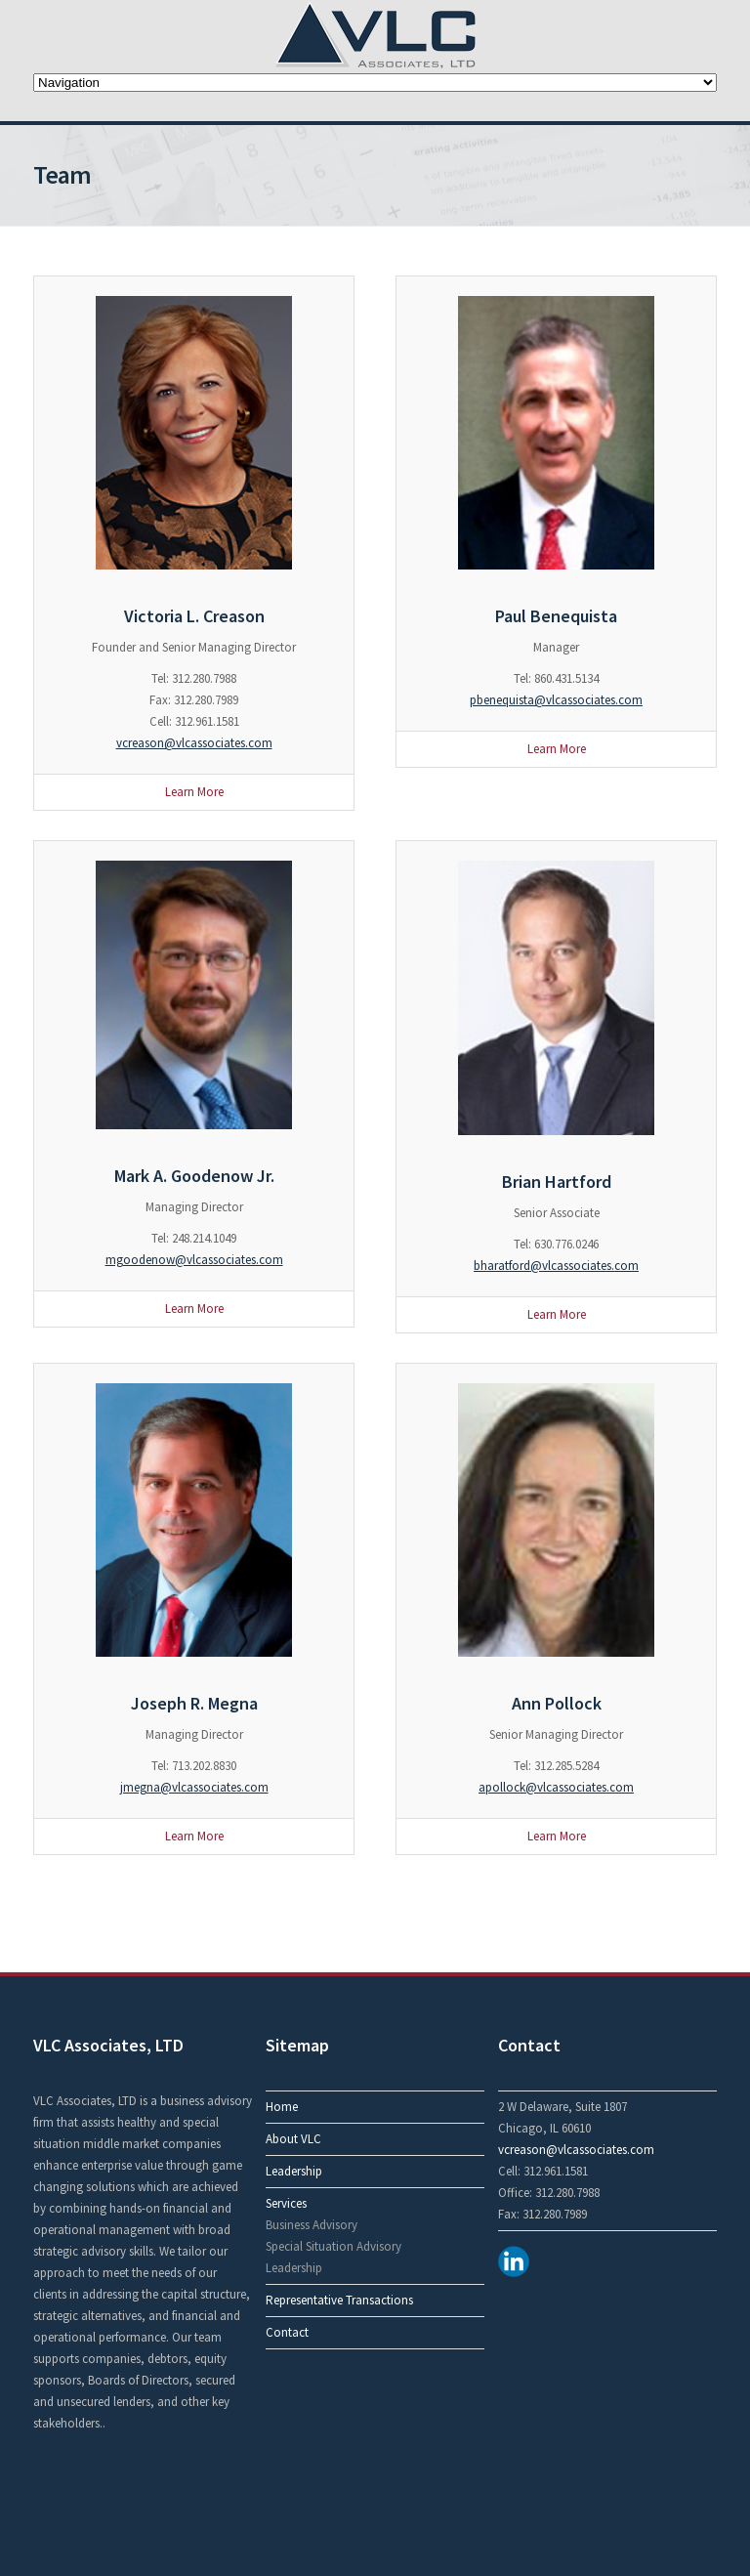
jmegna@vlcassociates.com (194, 1787)
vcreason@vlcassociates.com (194, 743)
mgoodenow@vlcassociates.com (194, 1259)
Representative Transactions (339, 2300)
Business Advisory (311, 2225)
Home (282, 2106)
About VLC (293, 2139)
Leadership (294, 2171)
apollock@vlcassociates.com (556, 1787)
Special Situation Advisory (333, 2246)
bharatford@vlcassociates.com (556, 1265)
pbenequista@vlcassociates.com (556, 700)
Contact (287, 2332)
